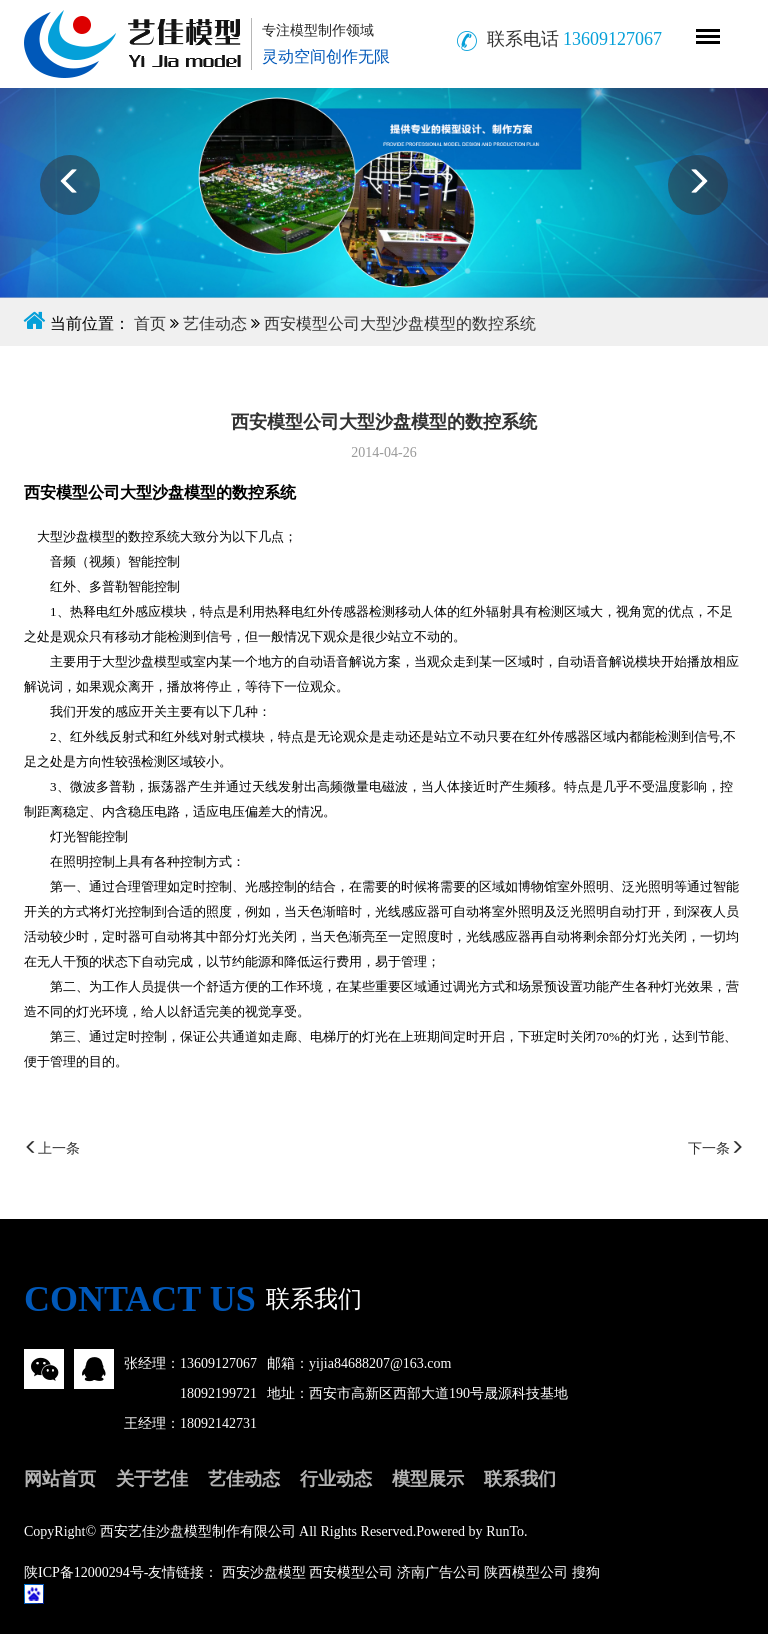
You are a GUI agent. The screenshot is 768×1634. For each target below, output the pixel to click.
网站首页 (60, 1479)
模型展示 (428, 1479)
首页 (150, 323)
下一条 (716, 1148)
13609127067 (218, 1363)
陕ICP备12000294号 (84, 1572)
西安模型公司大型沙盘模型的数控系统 (400, 323)
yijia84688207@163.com (380, 1363)
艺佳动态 (215, 323)
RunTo (505, 1531)
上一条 (52, 1148)
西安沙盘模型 (264, 1572)
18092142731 (218, 1423)
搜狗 (586, 1572)
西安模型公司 (351, 1572)
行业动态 (336, 1479)
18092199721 (218, 1393)
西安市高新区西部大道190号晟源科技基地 (438, 1393)
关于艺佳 (152, 1479)
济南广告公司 (439, 1572)
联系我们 (520, 1479)
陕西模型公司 (526, 1572)
